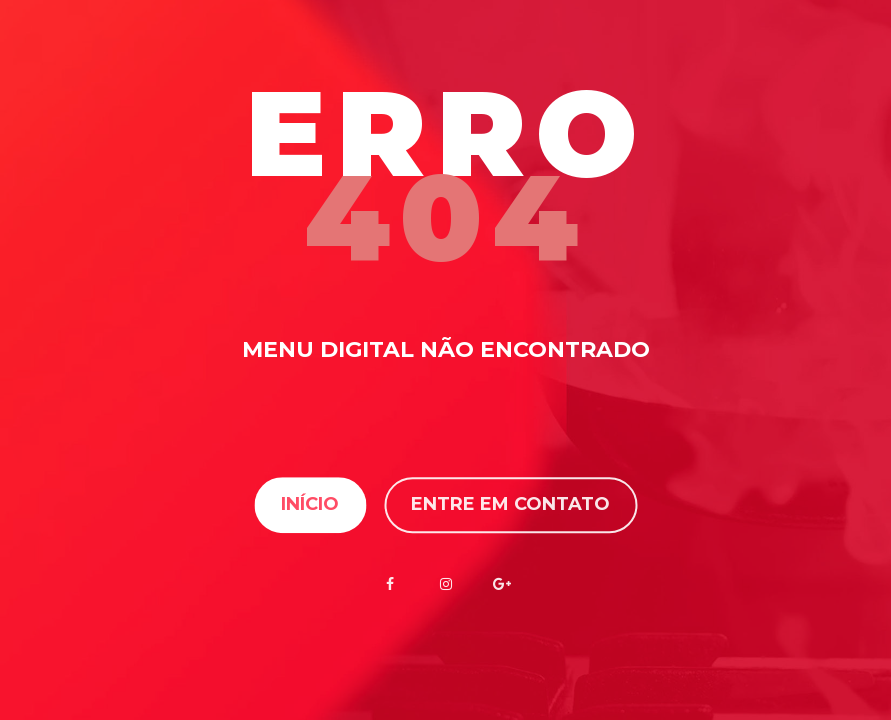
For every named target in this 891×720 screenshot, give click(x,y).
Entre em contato (510, 505)
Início (310, 505)
